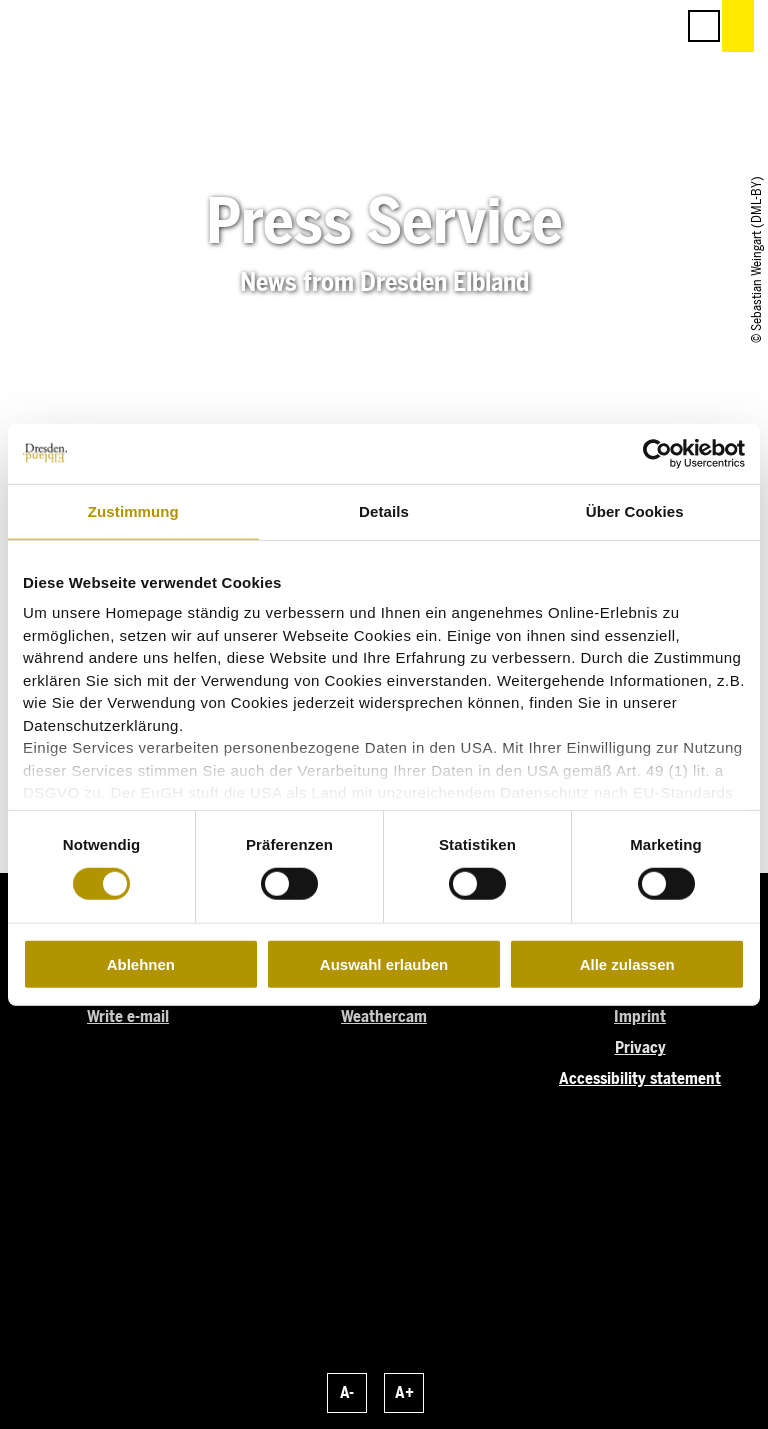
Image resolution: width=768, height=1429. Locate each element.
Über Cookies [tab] (635, 510)
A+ (404, 1392)
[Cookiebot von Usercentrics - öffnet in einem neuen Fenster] (657, 453)
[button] (570, 26)
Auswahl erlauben (384, 964)
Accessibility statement (640, 1078)
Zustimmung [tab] (133, 510)
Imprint (640, 1016)
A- (347, 1392)
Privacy (640, 1047)
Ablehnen (141, 964)
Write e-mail (128, 1016)
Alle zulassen (627, 964)
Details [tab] (384, 510)
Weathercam (384, 1016)
